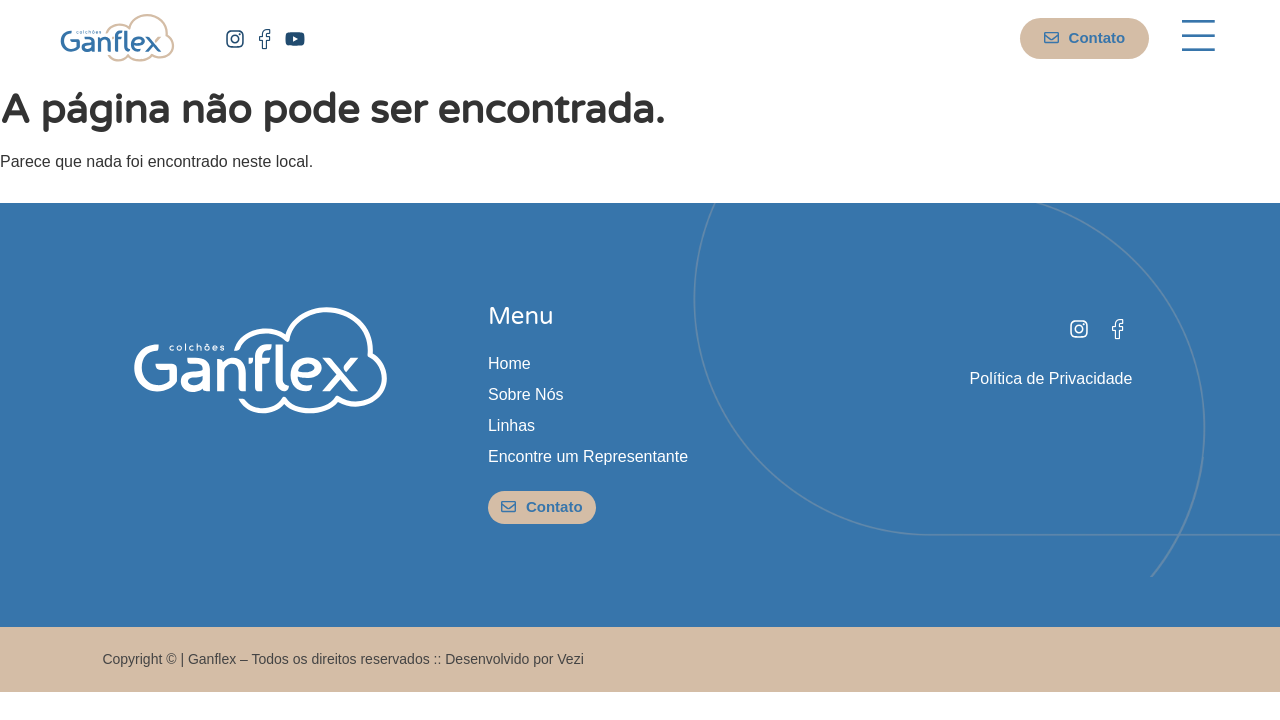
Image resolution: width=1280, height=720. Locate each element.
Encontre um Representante (588, 456)
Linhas (511, 425)
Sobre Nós (526, 394)
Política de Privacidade (1051, 378)
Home (509, 363)
